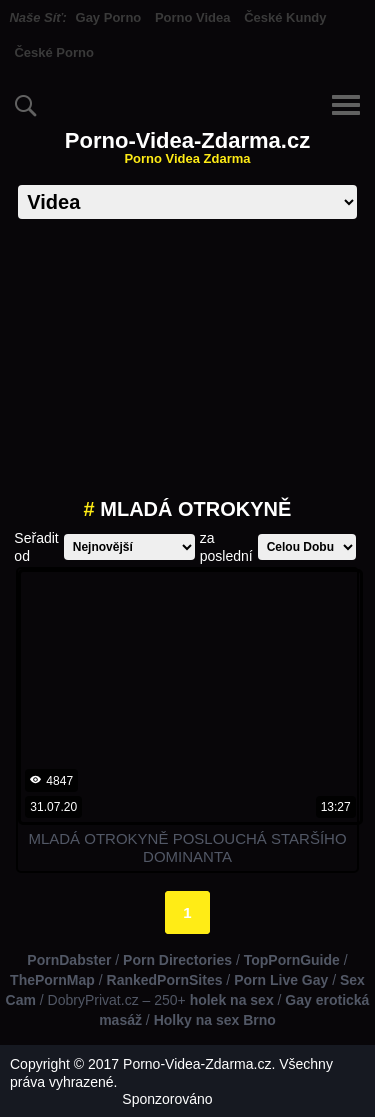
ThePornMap (52, 980)
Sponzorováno (167, 1099)
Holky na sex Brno (215, 1020)
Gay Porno (109, 17)
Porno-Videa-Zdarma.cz (187, 147)
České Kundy (285, 17)
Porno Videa (193, 17)
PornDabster (69, 960)
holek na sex (232, 1000)
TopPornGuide (292, 960)
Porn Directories (177, 960)
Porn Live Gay (281, 980)
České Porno (53, 52)
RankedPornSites (165, 980)
